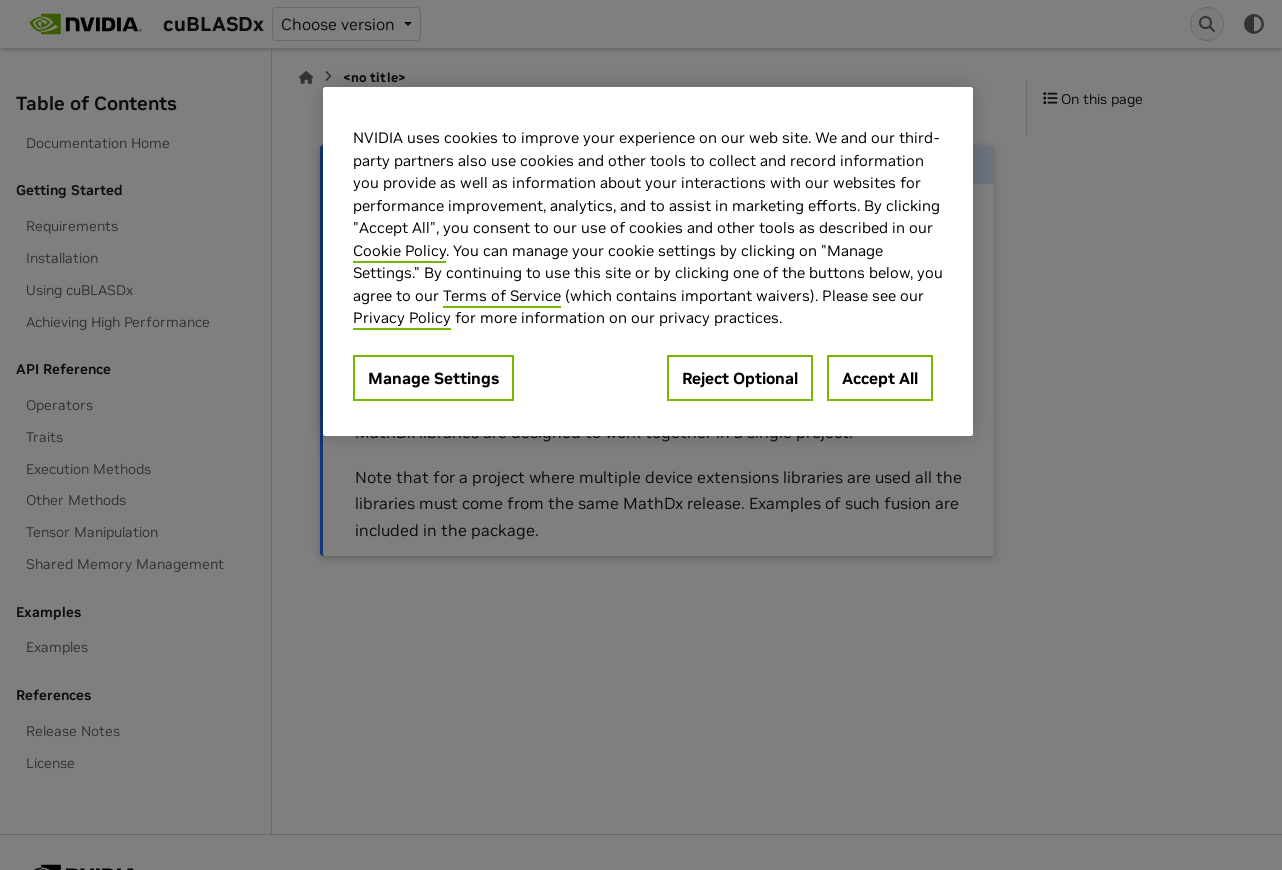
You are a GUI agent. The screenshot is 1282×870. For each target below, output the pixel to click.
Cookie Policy (399, 250)
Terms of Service (502, 295)
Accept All (880, 378)
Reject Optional (740, 378)
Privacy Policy (402, 317)
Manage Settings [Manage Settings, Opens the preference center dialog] (433, 378)
